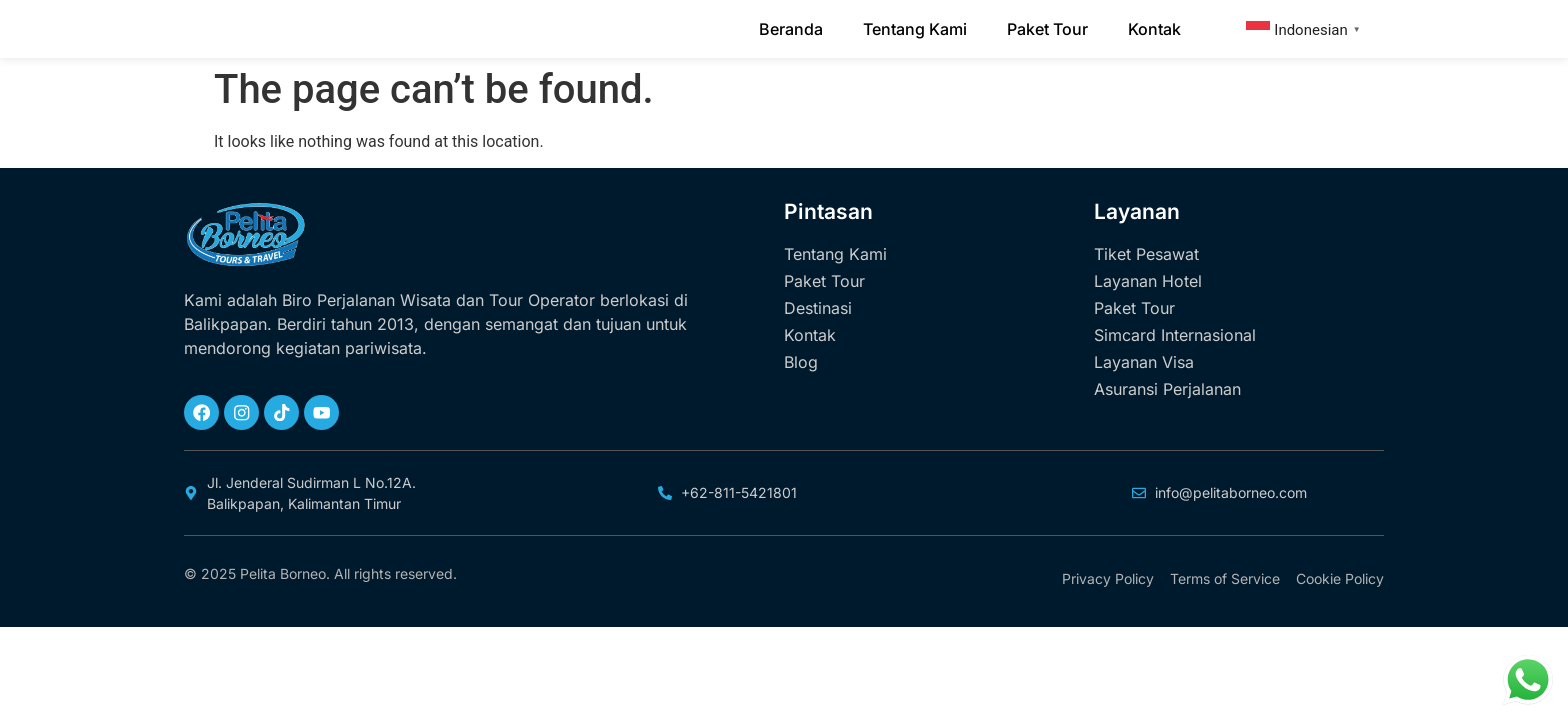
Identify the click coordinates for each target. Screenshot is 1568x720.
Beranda (791, 37)
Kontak (1154, 37)
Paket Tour (1047, 37)
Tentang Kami (915, 37)
